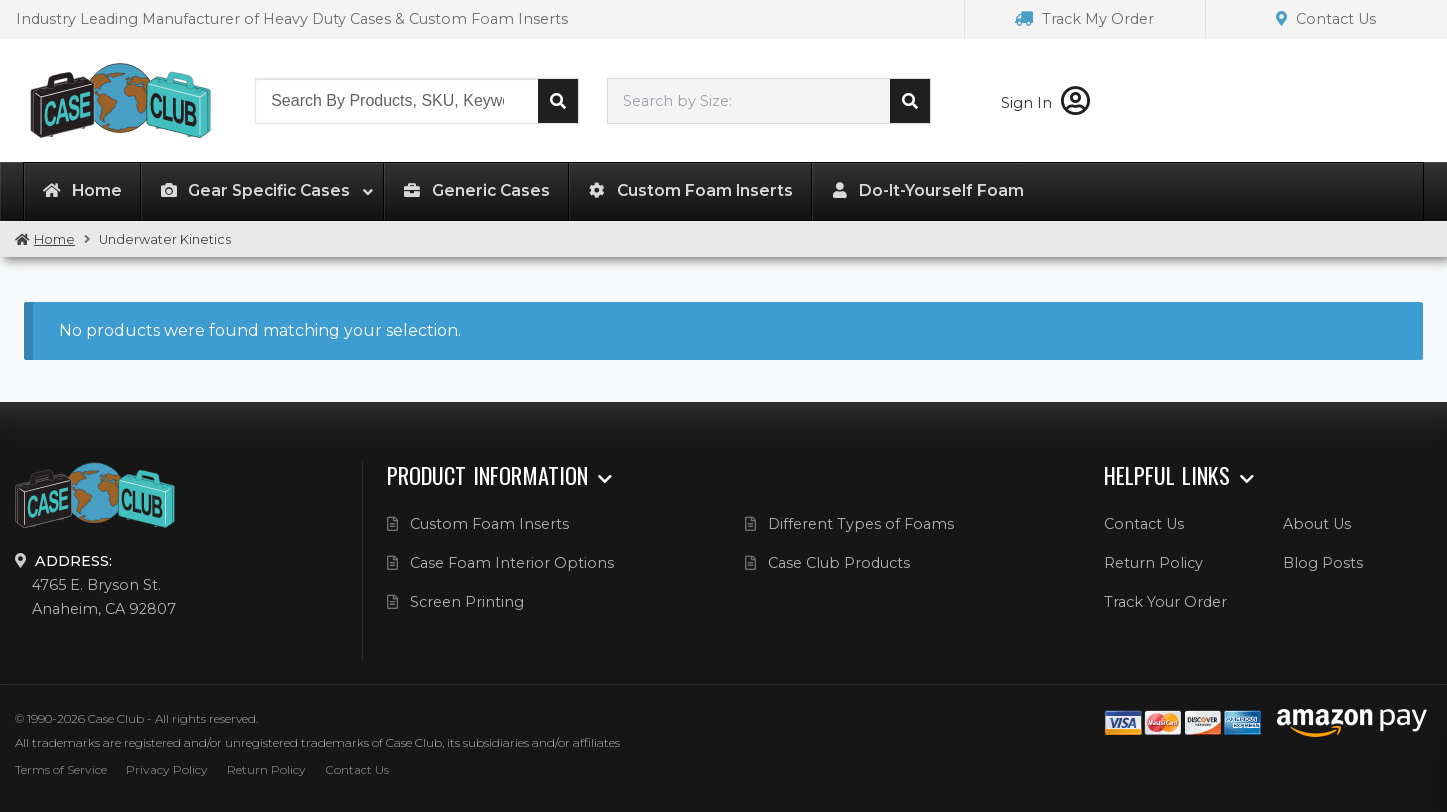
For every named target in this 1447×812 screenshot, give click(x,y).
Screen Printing (467, 602)
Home (54, 239)
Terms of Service (61, 769)
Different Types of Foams (861, 524)
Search (558, 101)
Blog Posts (1323, 563)
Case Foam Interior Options (512, 563)
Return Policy (1153, 563)
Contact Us (1326, 19)
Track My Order (1084, 19)
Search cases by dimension (910, 101)
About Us (1317, 524)
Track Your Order (1165, 602)
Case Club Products (839, 563)
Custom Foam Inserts (489, 524)
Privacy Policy (167, 769)
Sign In (1045, 103)
